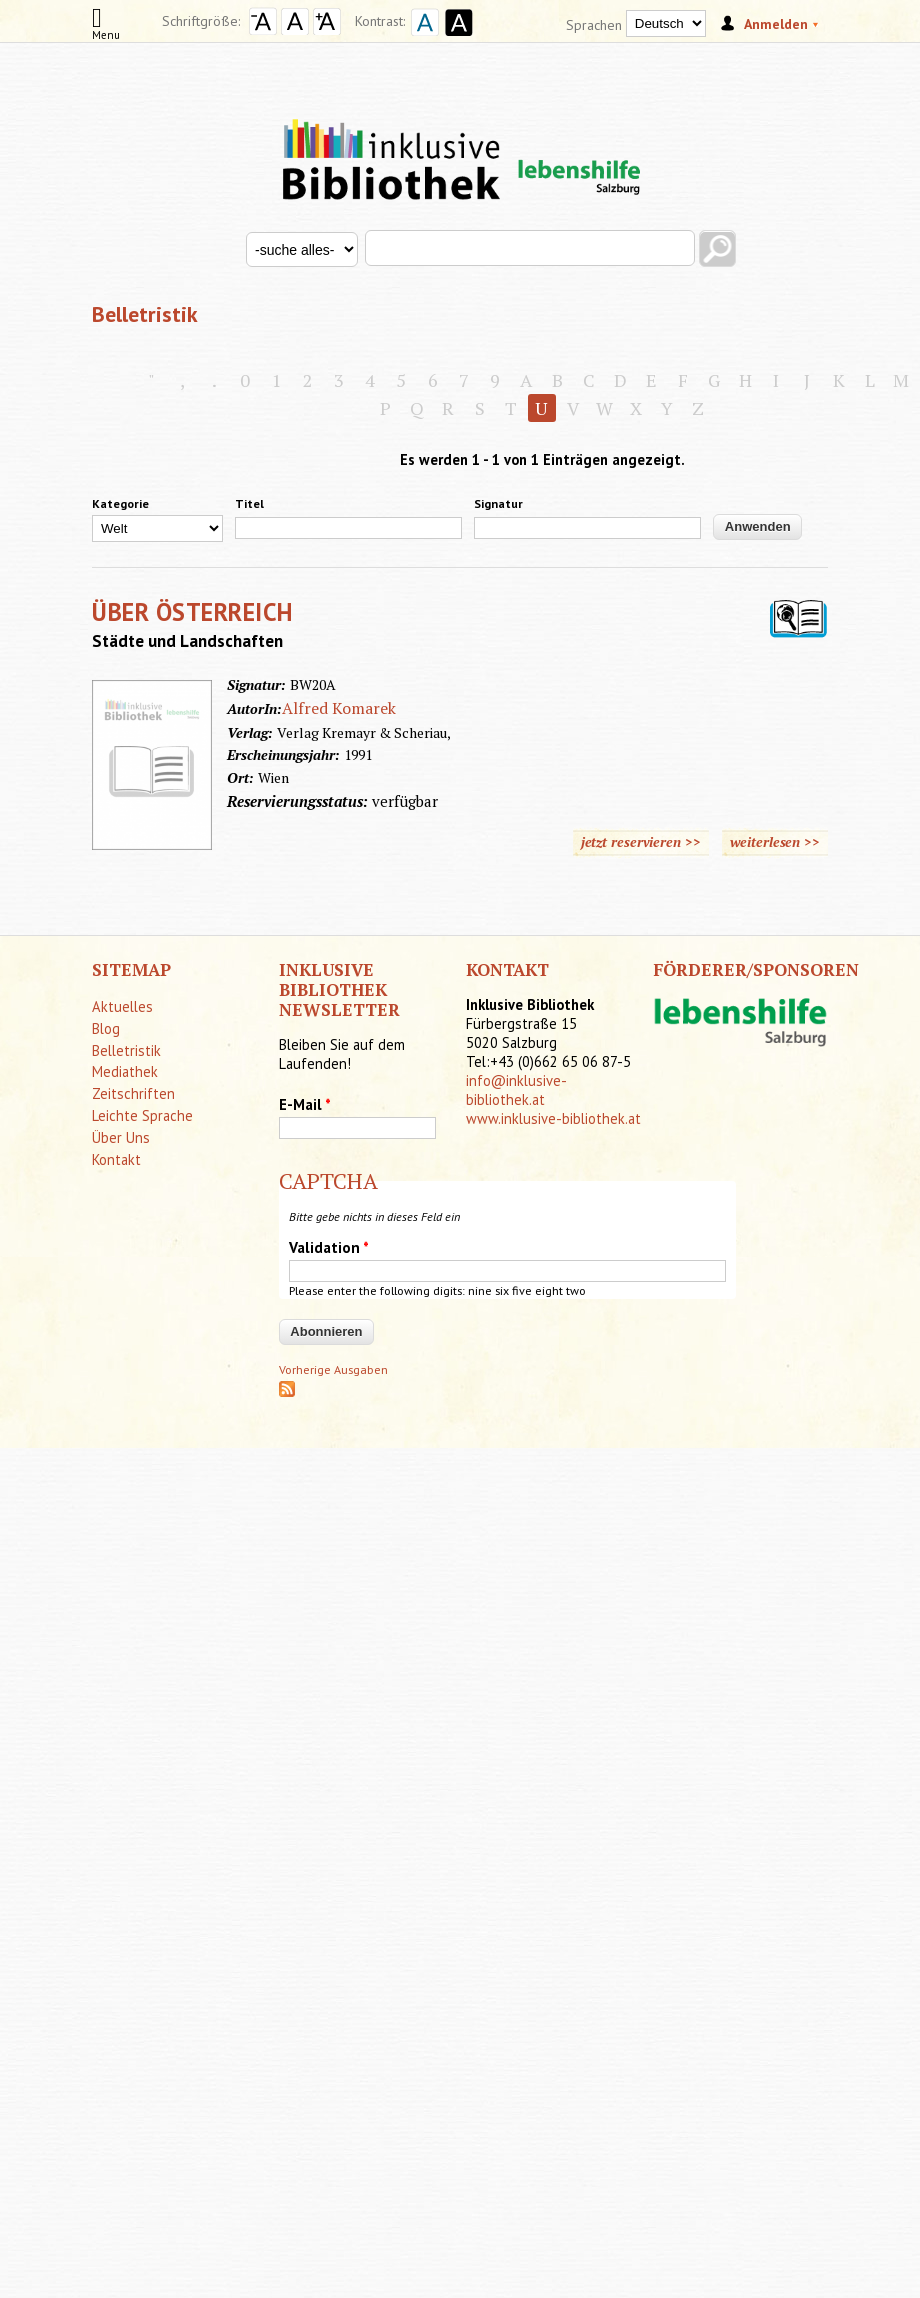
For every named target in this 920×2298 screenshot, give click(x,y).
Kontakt (116, 1159)
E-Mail (305, 1104)
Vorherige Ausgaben (333, 1369)
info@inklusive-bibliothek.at (516, 1090)
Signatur (498, 503)
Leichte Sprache (142, 1115)
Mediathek (125, 1071)
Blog (106, 1028)
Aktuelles (122, 1006)
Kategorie (120, 503)
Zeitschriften (133, 1093)
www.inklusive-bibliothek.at (553, 1118)
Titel (249, 503)
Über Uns (121, 1137)
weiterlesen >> (775, 842)
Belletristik (126, 1050)
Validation (329, 1247)
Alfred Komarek (339, 708)
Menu (106, 28)
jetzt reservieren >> (641, 842)
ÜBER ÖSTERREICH (193, 612)
